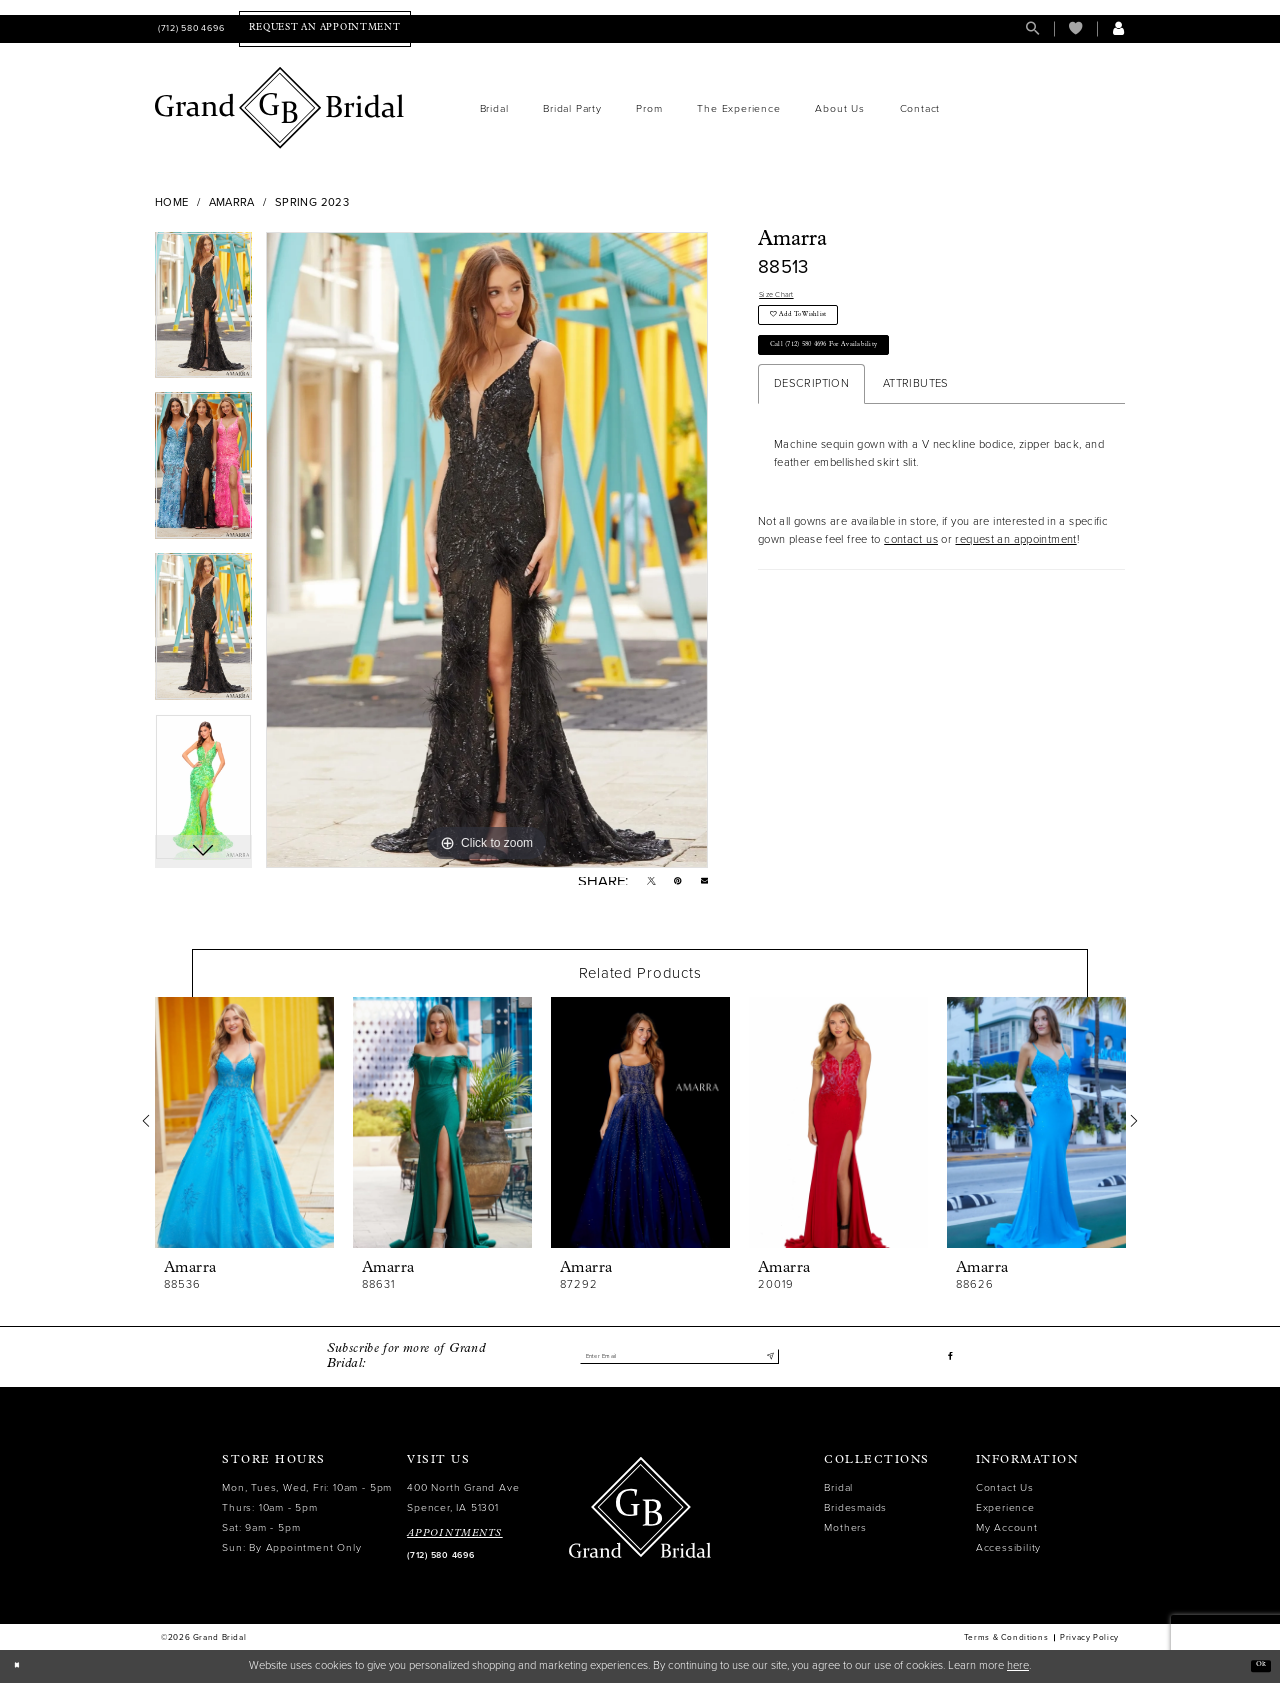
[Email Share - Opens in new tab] (701, 884)
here (1018, 1671)
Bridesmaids (855, 1513)
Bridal (838, 1493)
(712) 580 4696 (440, 1561)
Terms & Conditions (1006, 1644)
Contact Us (1005, 1493)
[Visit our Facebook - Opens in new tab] (948, 1362)
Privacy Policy (1089, 1644)
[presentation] (244, 1129)
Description (811, 420)
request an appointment (1015, 576)
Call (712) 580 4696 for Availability (862, 376)
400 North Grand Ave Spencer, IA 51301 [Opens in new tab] (463, 1503)
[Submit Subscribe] (766, 1362)
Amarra (232, 202)
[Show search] (1032, 28)
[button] (1118, 28)
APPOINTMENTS (455, 1539)
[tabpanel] (203, 312)
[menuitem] (189, 28)
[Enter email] (679, 1362)
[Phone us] (189, 28)
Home (172, 202)
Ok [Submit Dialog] (1256, 1671)
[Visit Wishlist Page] (1075, 28)
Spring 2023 (312, 202)
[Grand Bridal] (280, 108)
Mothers (845, 1533)
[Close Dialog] (21, 1672)
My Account (1007, 1533)
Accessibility (1008, 1553)
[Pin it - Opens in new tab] (669, 884)
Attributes (916, 420)
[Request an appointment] (324, 28)
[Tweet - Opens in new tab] (637, 884)
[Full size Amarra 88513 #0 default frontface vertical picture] (487, 550)
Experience (1005, 1513)
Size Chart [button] (786, 297)
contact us (911, 576)
